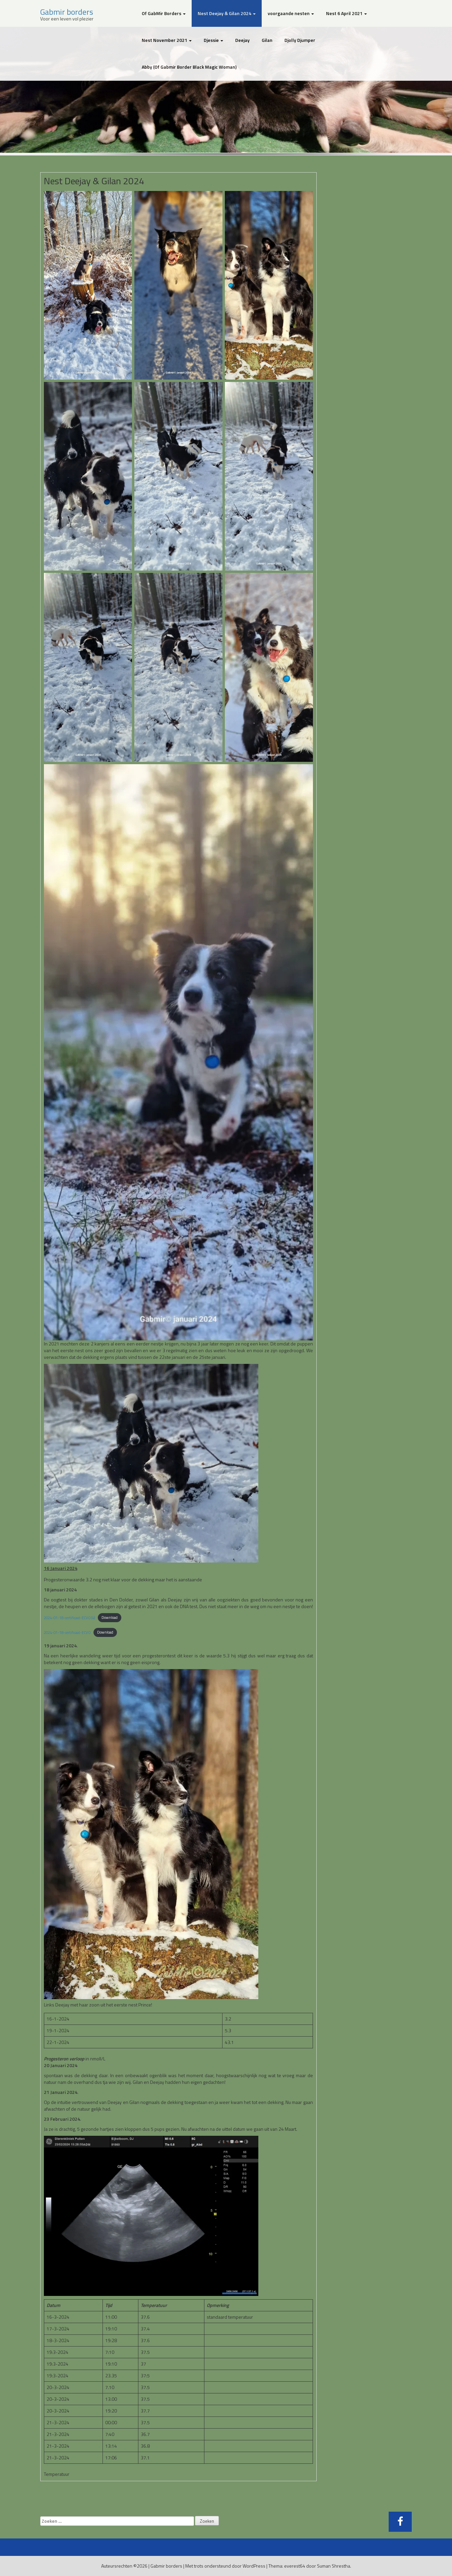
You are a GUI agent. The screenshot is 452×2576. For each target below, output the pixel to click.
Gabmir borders (66, 12)
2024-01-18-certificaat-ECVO (67, 1632)
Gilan (267, 40)
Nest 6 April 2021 (346, 13)
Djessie (213, 40)
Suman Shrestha (333, 2565)
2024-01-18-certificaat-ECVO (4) (69, 1617)
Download (110, 1617)
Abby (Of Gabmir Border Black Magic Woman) (189, 66)
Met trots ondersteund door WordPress (225, 2565)
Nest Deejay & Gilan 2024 (227, 13)
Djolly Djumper (299, 40)
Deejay (242, 40)
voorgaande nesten (291, 13)
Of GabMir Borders (164, 13)
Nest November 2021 (167, 40)
